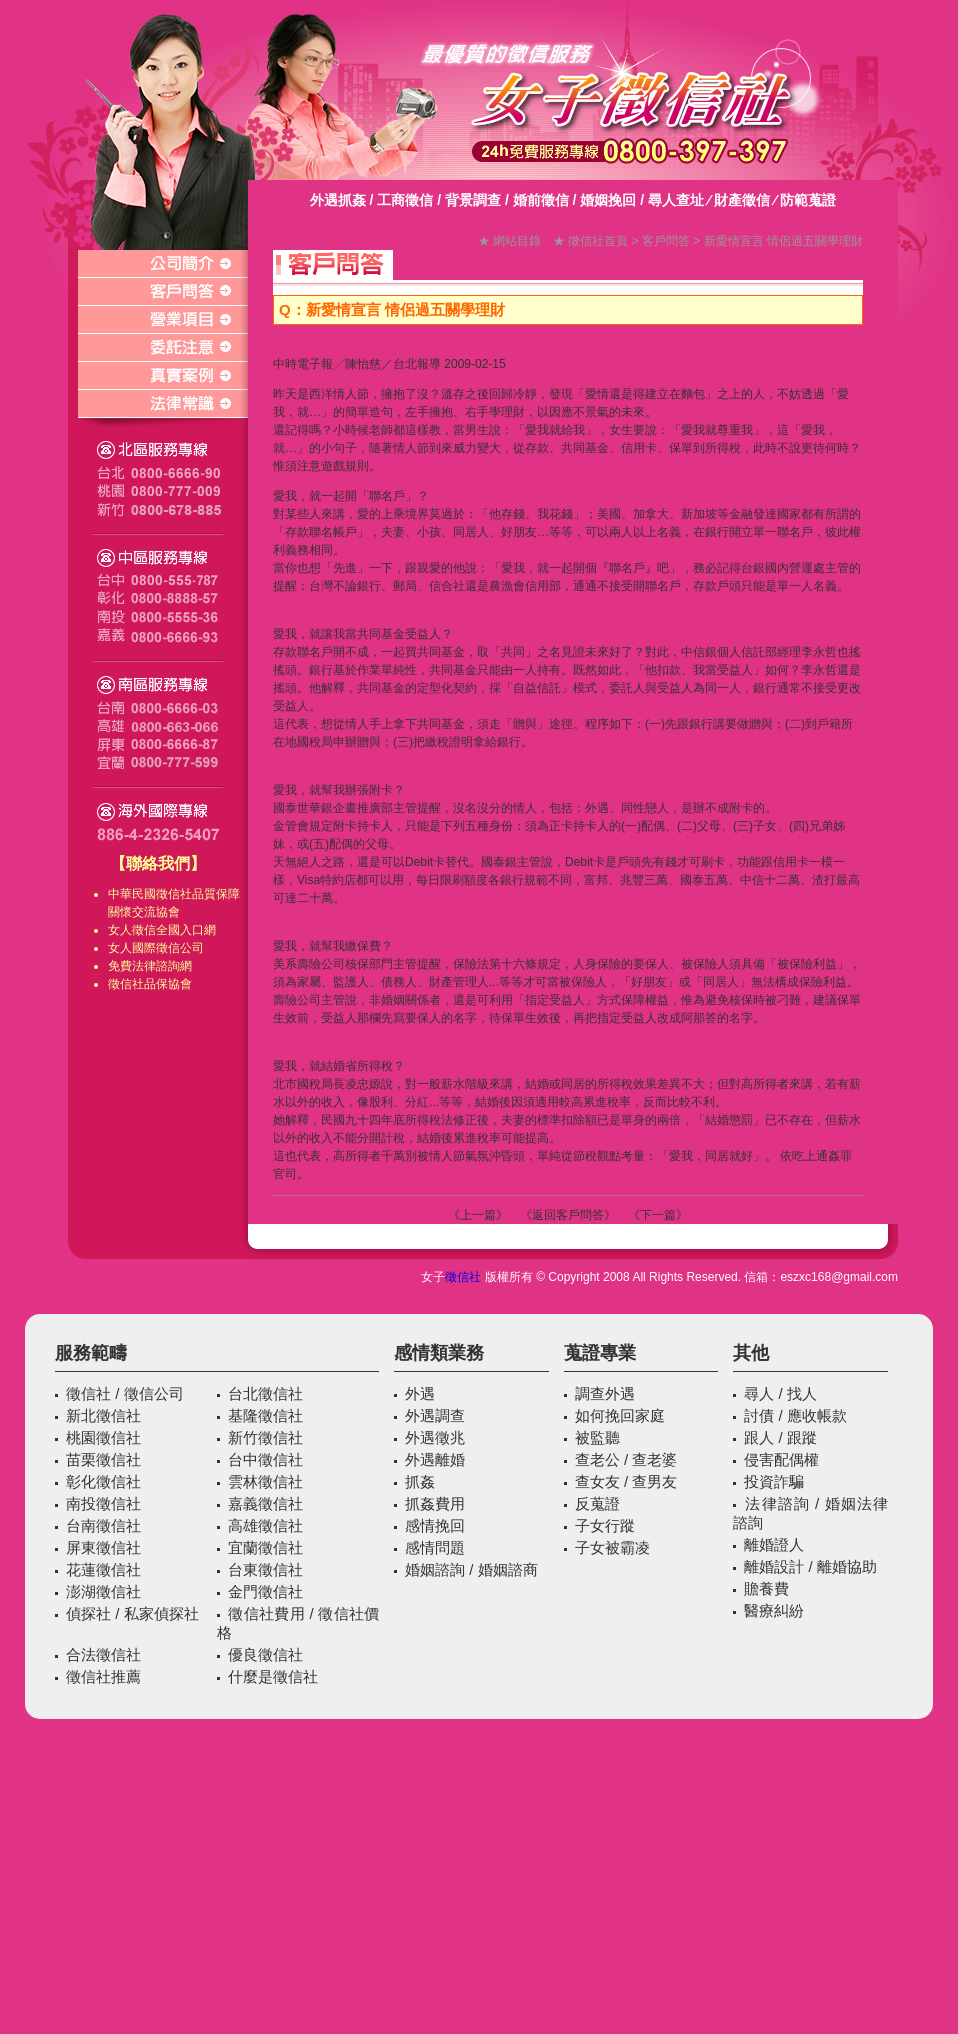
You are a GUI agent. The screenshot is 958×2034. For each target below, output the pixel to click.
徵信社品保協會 (150, 984)
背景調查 (473, 200)
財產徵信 (742, 200)
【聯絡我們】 (158, 863)
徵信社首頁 (598, 241)
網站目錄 (517, 241)
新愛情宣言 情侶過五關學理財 (783, 241)
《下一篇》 (658, 1215)
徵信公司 (180, 948)
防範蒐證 (808, 200)
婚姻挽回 (608, 200)
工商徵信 (405, 200)
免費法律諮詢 (144, 966)
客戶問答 (666, 241)
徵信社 (174, 894)
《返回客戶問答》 (568, 1215)
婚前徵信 (541, 200)
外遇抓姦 (338, 200)
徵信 (144, 930)
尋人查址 (676, 200)
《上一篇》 (478, 1215)
